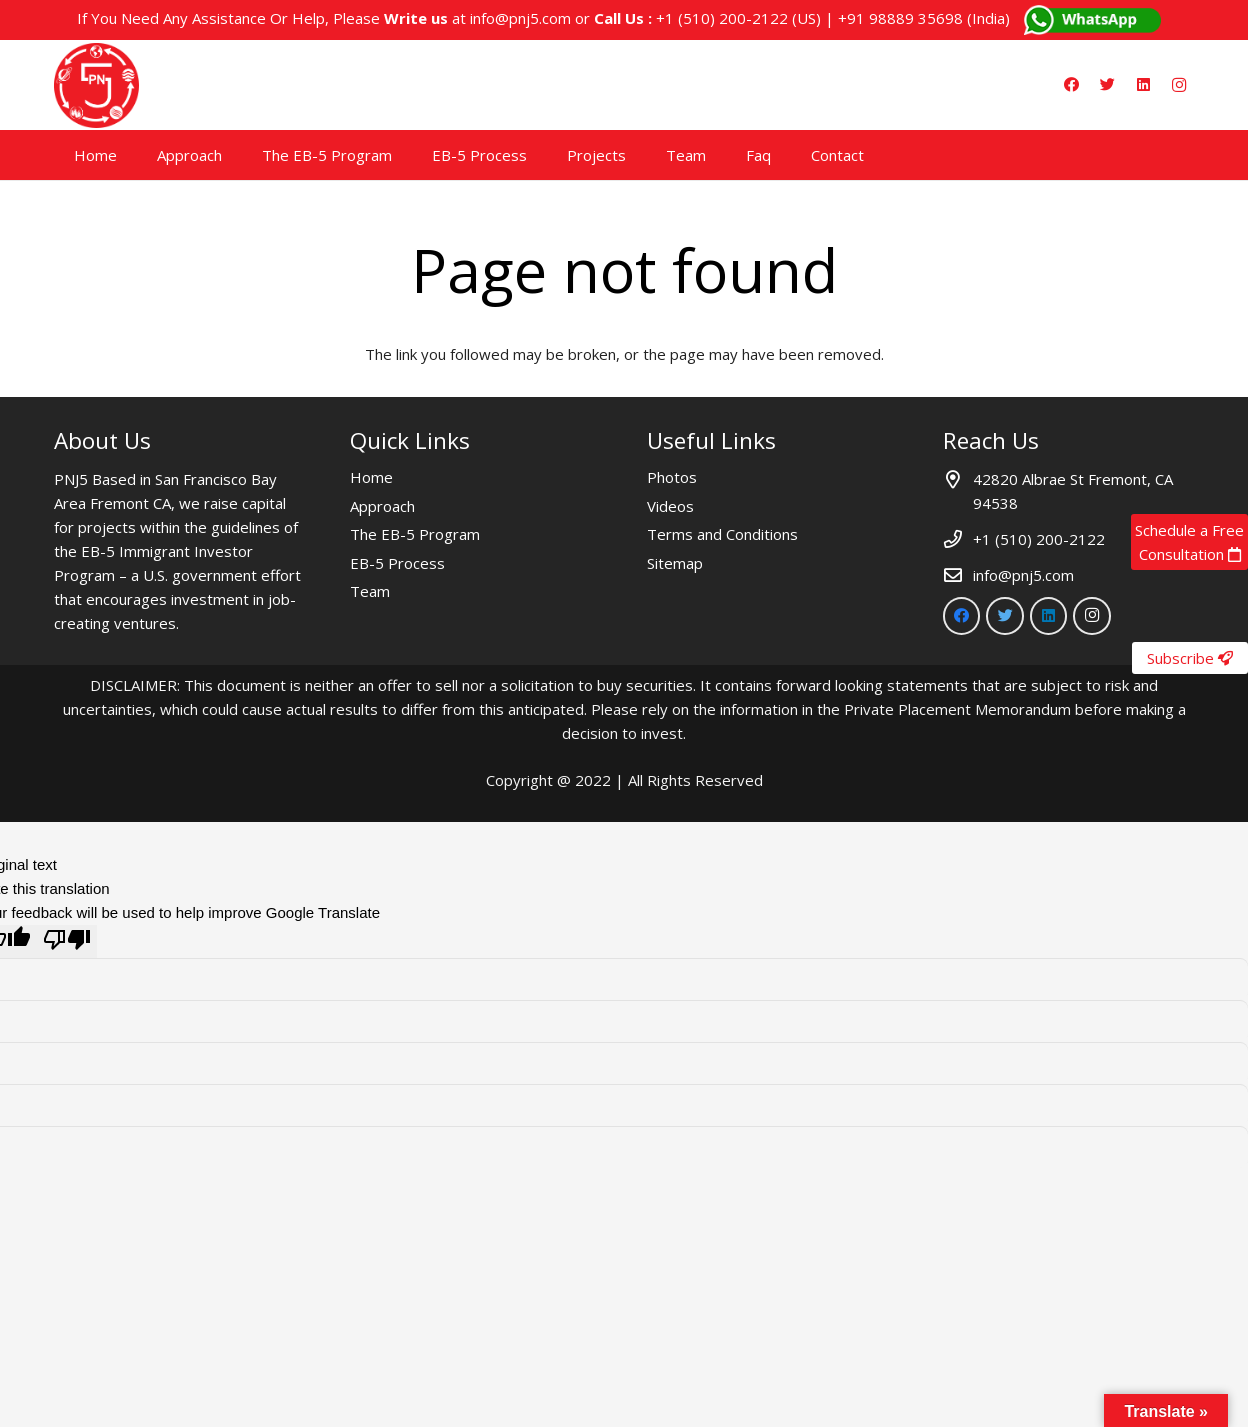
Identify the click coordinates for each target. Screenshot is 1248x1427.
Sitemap (675, 563)
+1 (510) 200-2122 (722, 18)
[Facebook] (1071, 85)
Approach (382, 506)
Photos (672, 477)
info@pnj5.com (520, 18)
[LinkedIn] (1143, 85)
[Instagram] (1179, 85)
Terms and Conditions (722, 534)
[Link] (96, 85)
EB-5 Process (397, 563)
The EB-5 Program (415, 534)
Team (370, 591)
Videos (670, 506)
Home (371, 477)
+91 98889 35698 (900, 18)
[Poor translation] (67, 941)
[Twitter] (1107, 85)
